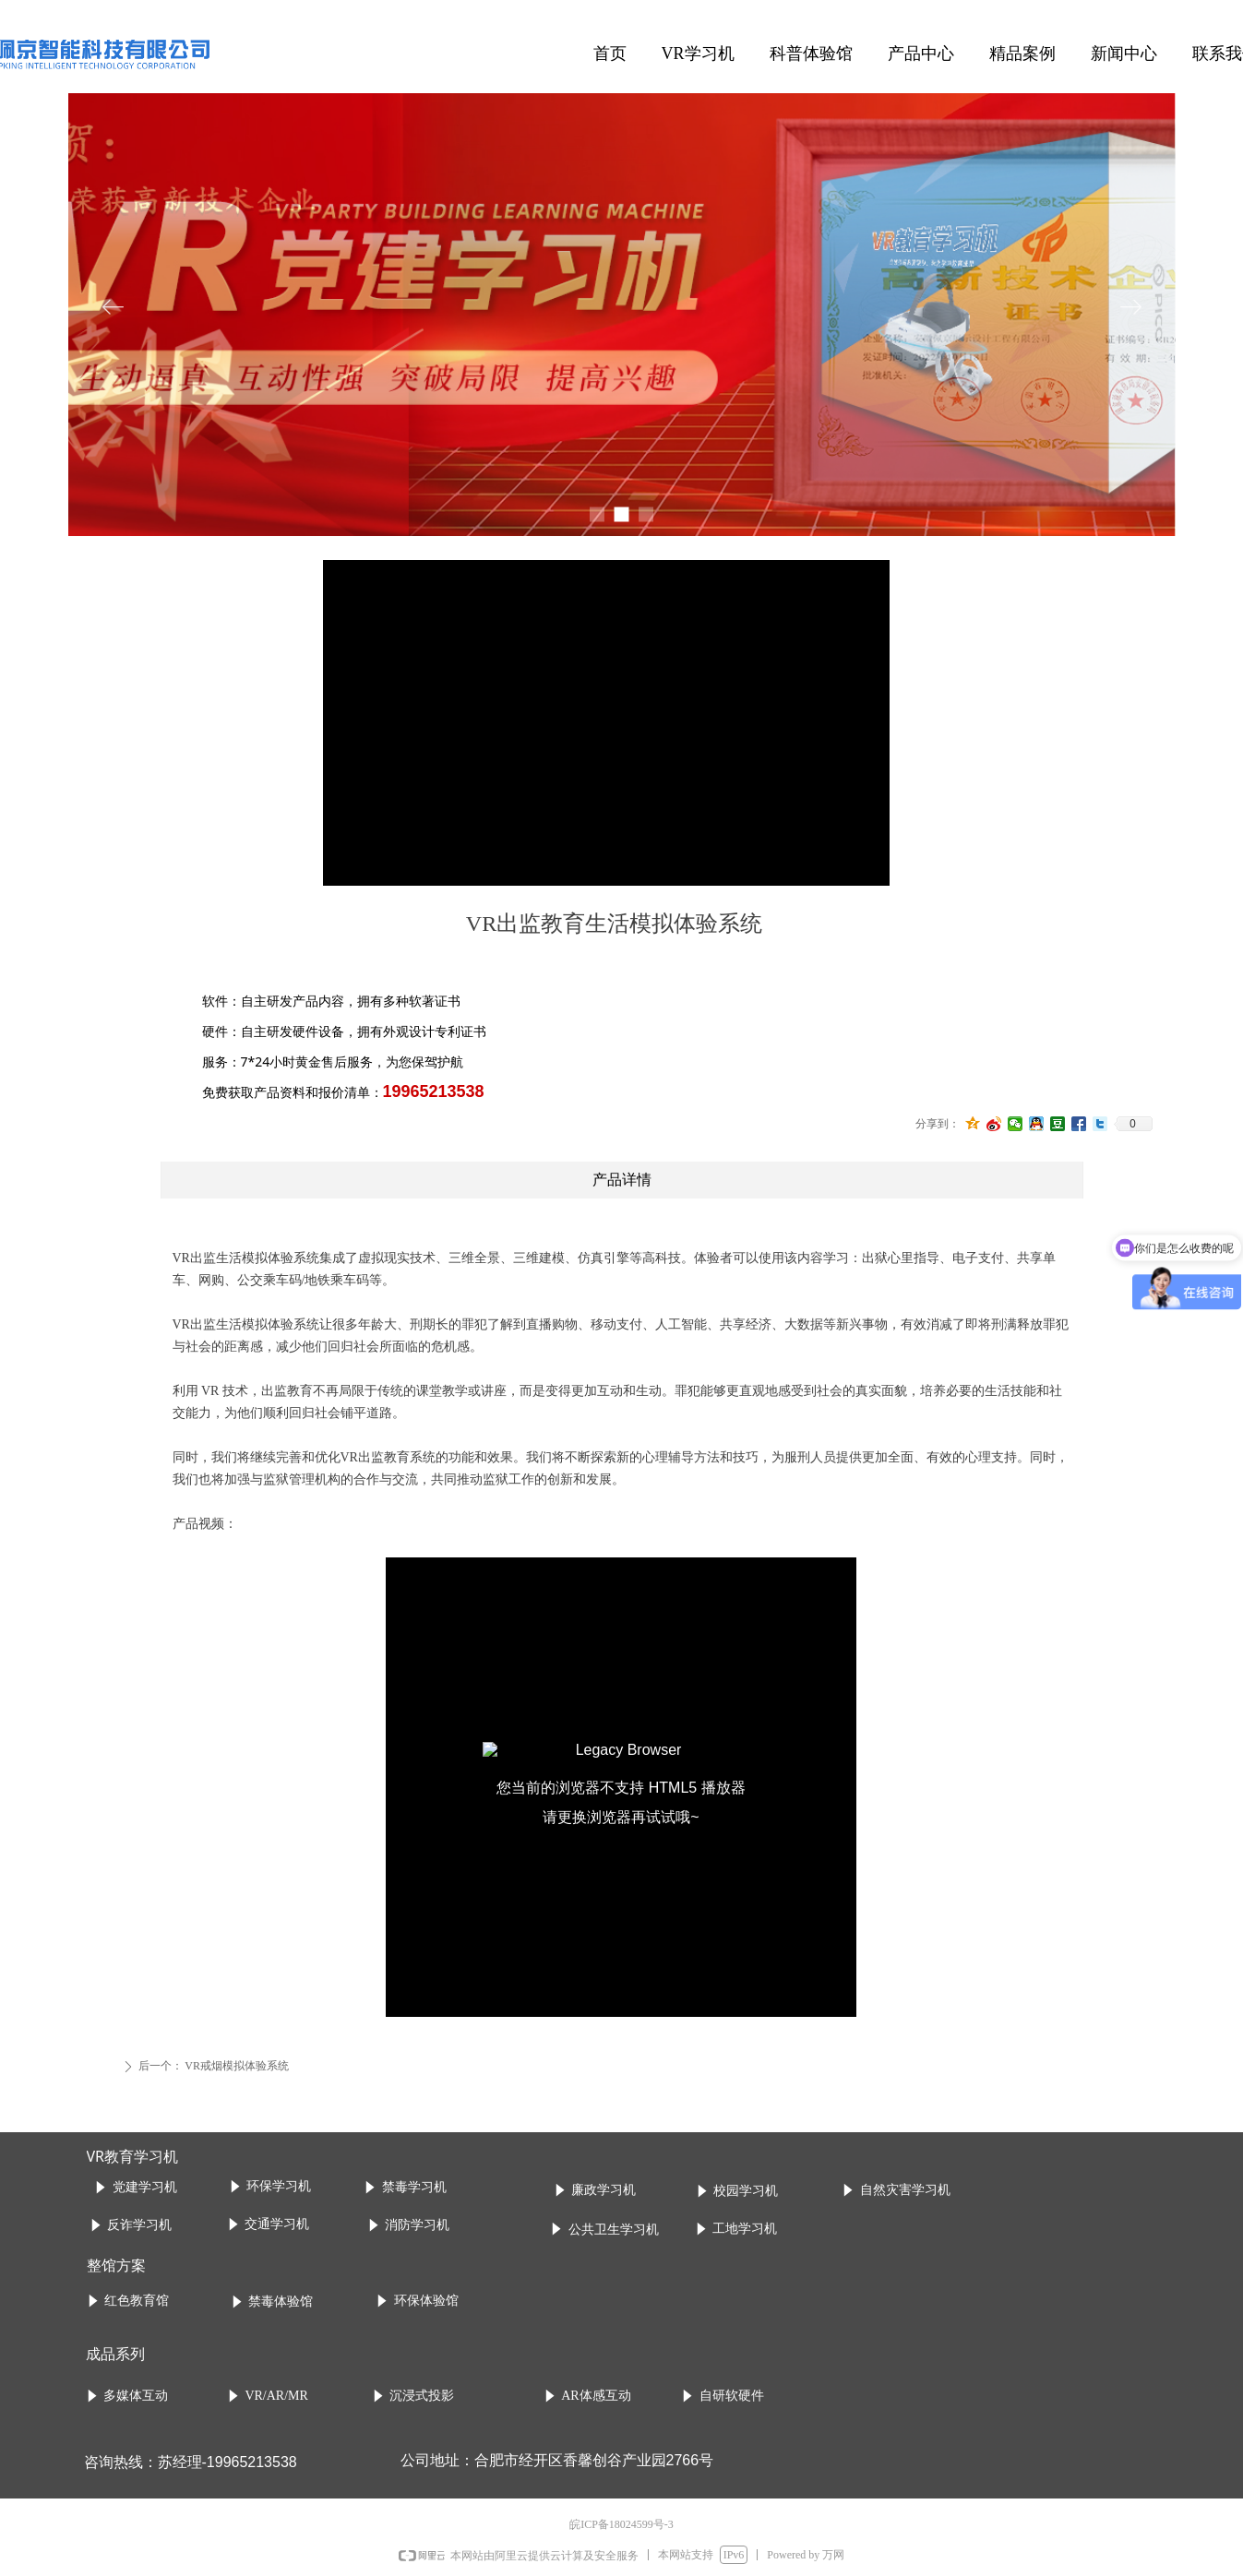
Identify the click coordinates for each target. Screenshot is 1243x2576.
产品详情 (621, 1179)
